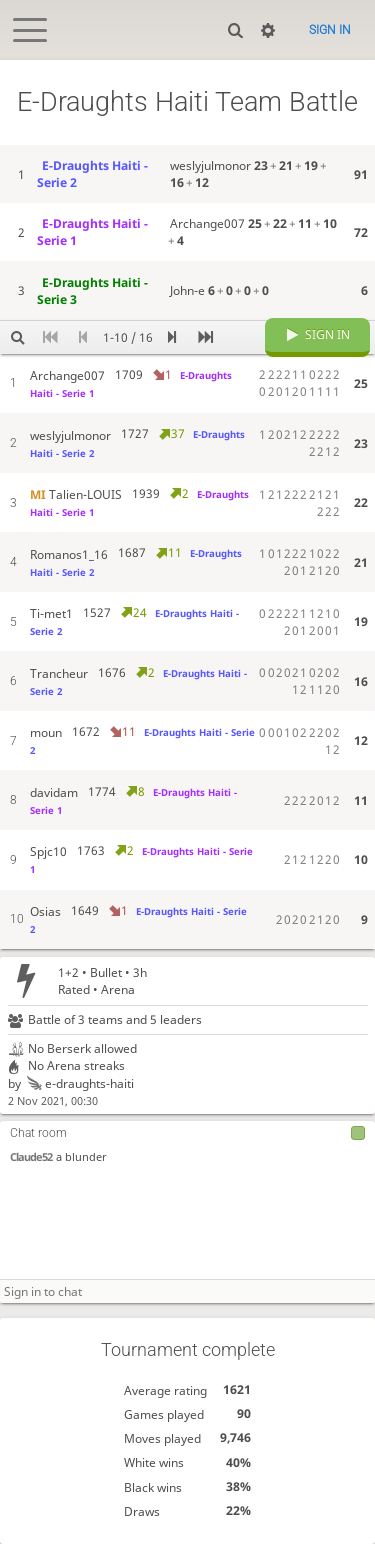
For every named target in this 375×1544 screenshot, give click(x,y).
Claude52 (31, 1157)
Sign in (330, 30)
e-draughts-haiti (79, 1083)
